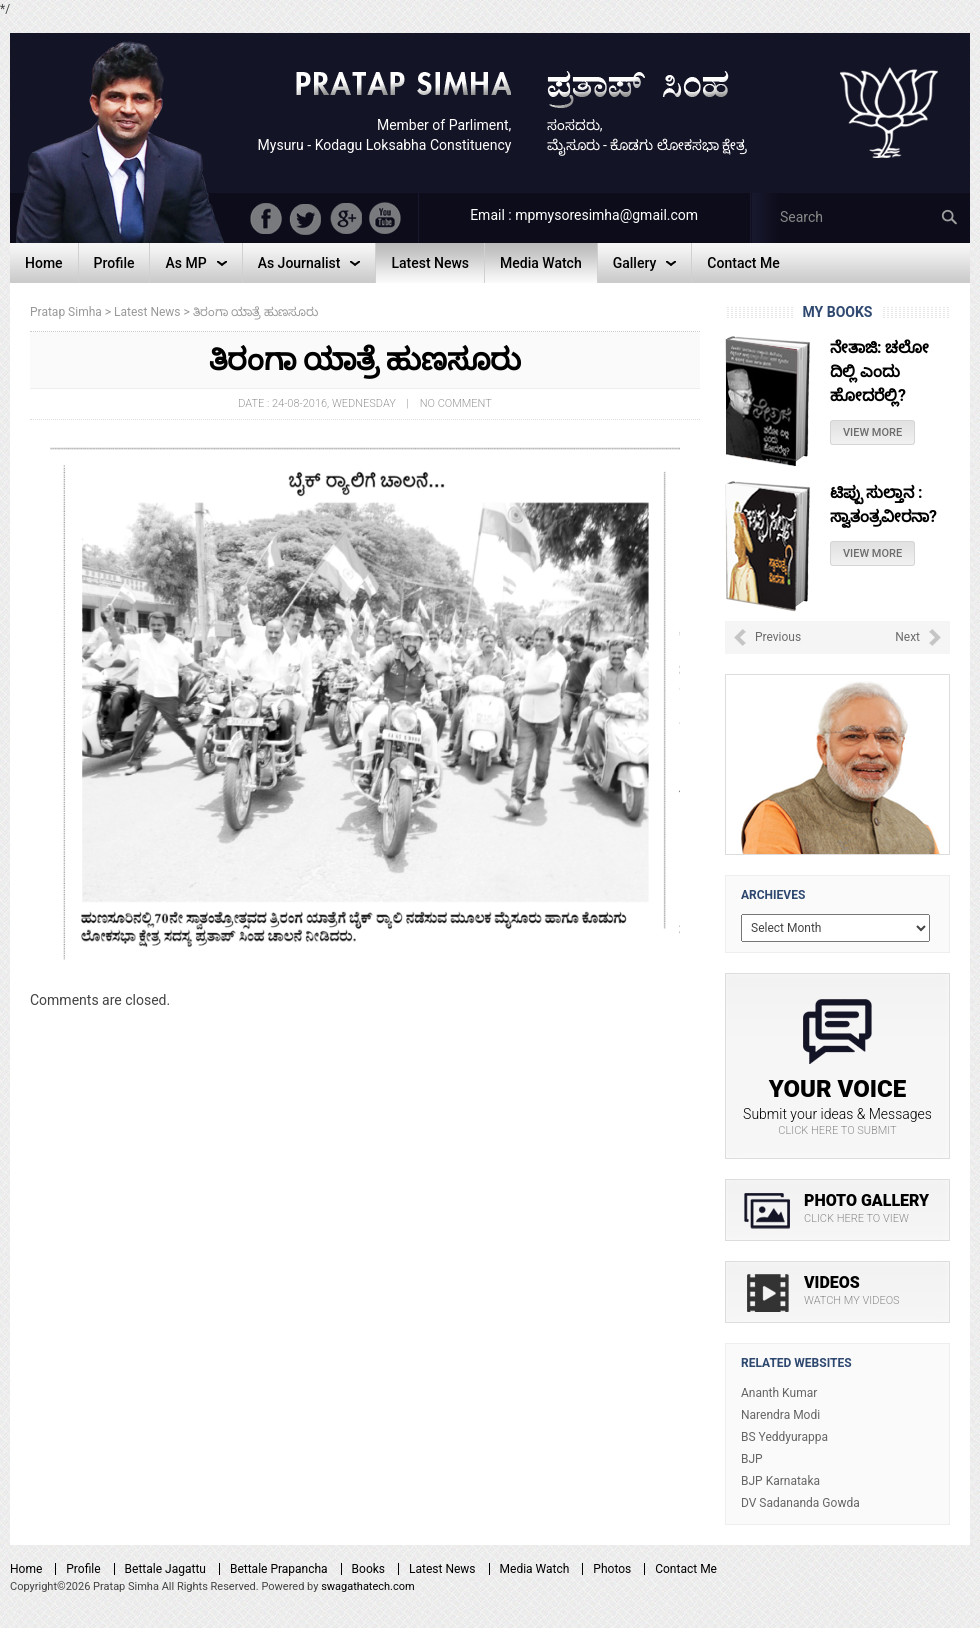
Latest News (442, 1569)
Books (368, 1569)
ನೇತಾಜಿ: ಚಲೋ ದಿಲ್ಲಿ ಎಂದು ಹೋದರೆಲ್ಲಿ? (879, 371)
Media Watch (535, 1569)
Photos (612, 1569)
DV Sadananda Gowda (800, 1503)
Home (26, 1569)
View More (872, 432)
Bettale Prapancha (279, 1569)
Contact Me (686, 1569)
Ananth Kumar (779, 1393)
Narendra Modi (780, 1415)
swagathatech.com (368, 1586)
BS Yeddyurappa (784, 1437)
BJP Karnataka (780, 1481)
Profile (83, 1569)
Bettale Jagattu (165, 1569)
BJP (752, 1459)
